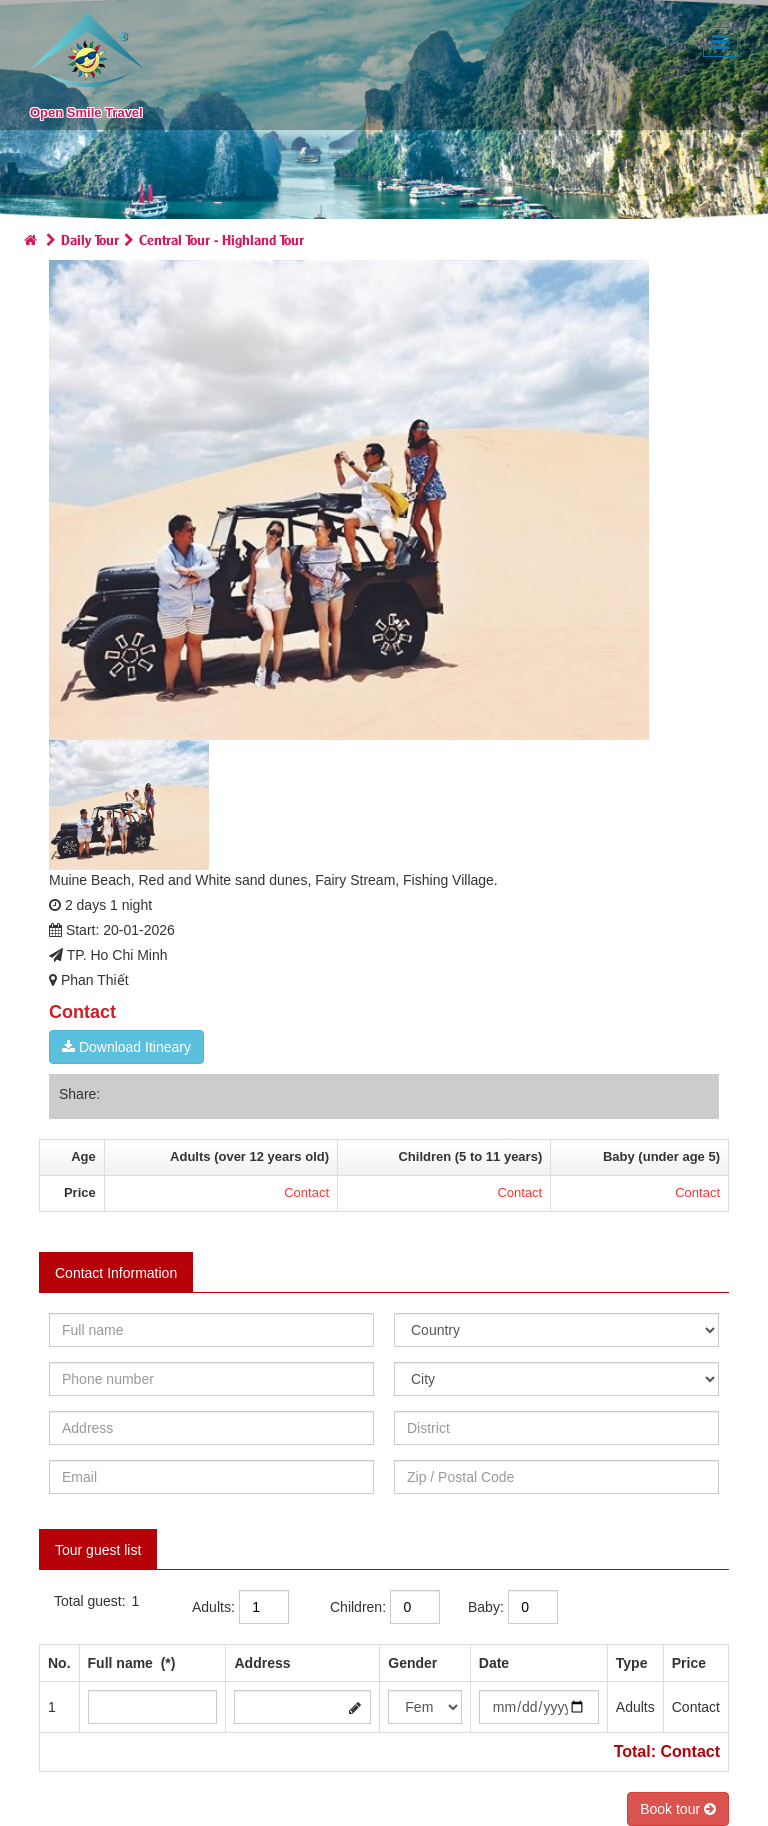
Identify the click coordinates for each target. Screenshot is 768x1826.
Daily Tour (90, 238)
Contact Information (116, 1273)
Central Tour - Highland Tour (221, 238)
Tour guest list (98, 1550)
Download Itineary (126, 1047)
